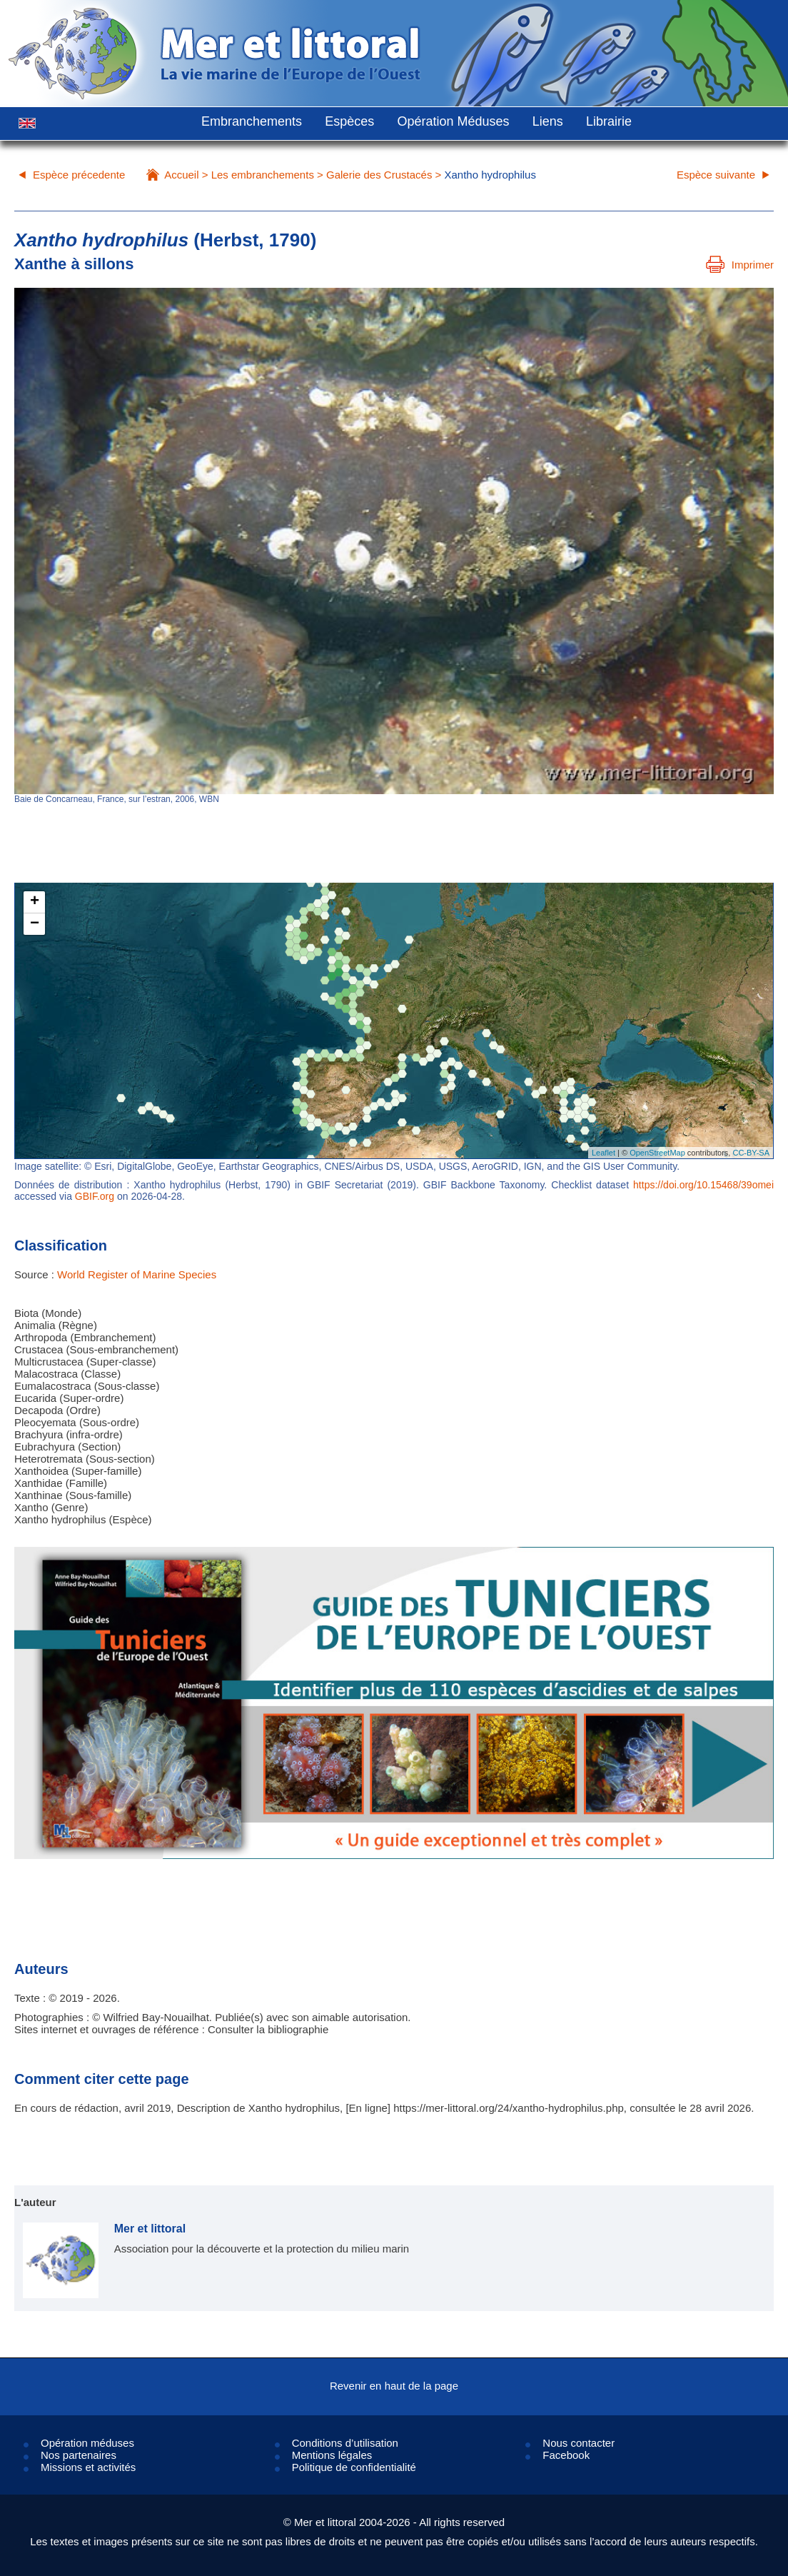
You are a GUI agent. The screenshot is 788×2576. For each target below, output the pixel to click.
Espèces (349, 121)
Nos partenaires (78, 2455)
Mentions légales (332, 2455)
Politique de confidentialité (354, 2467)
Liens (547, 121)
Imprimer (740, 265)
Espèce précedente (79, 175)
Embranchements (251, 121)
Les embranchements (262, 175)
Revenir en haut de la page (394, 2386)
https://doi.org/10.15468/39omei (703, 1185)
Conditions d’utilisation (345, 2443)
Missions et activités (88, 2467)
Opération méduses (87, 2443)
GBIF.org (94, 1196)
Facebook (566, 2455)
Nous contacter (578, 2443)
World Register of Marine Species (136, 1274)
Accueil (181, 175)
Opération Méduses (453, 121)
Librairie (609, 121)
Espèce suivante (716, 175)
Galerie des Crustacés (379, 175)
